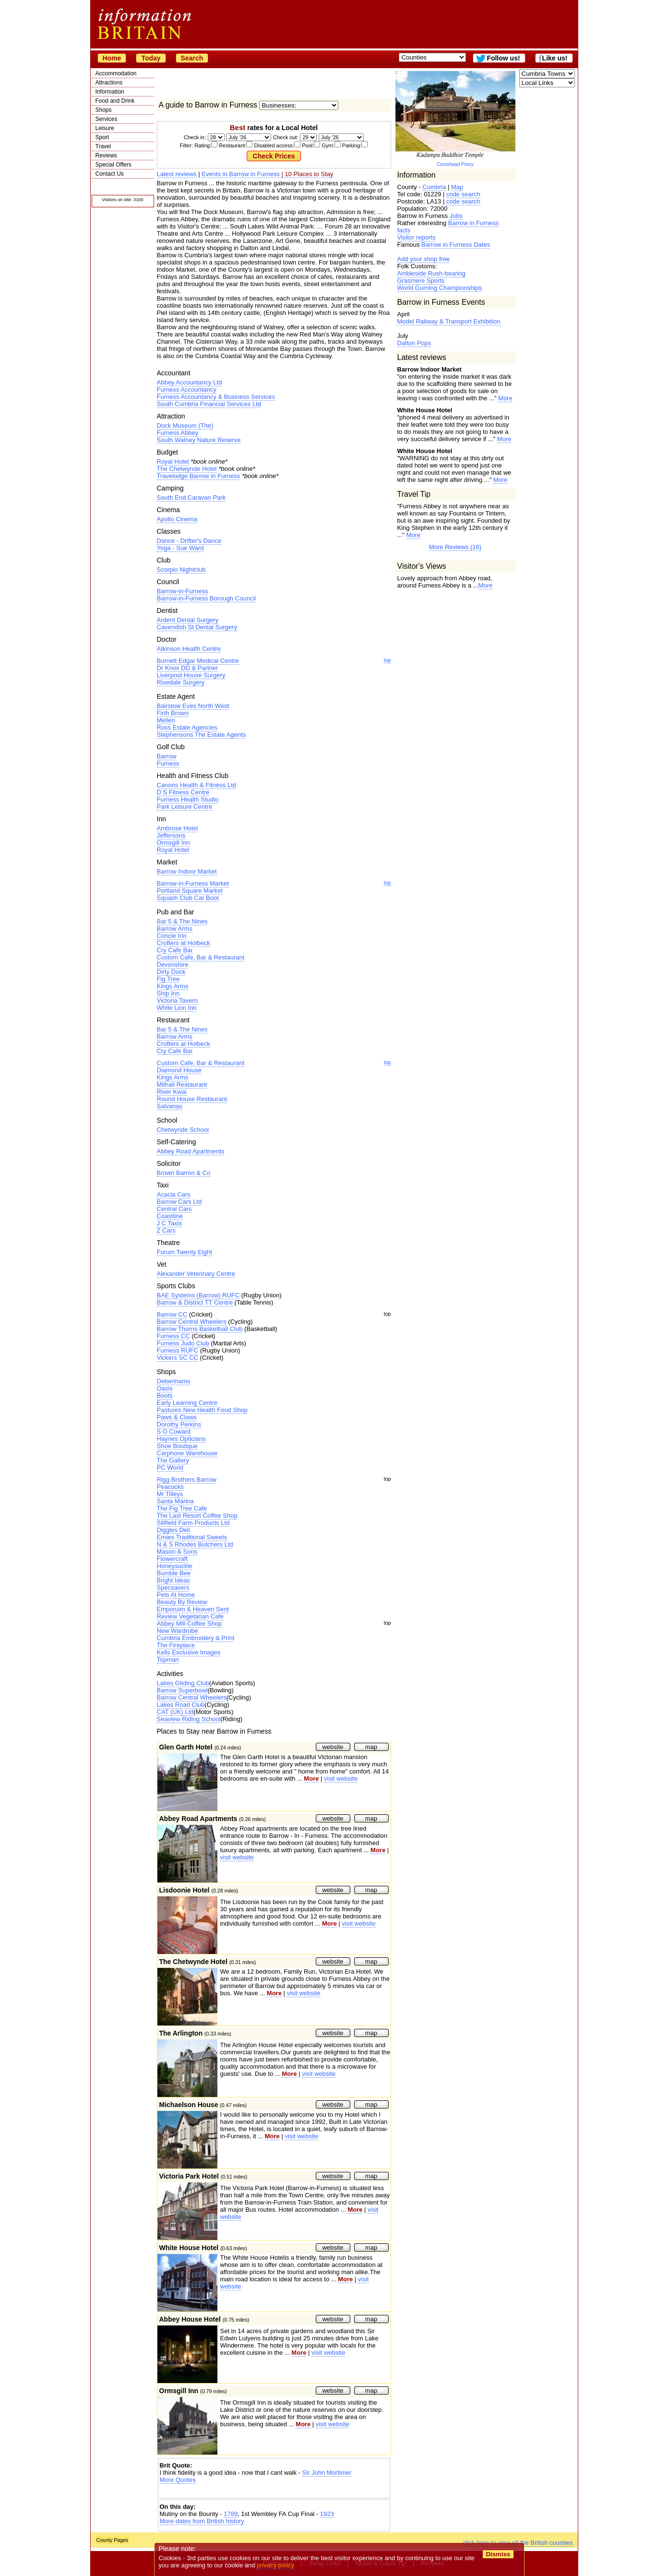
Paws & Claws (177, 1417)
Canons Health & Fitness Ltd (196, 785)
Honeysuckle (174, 1566)
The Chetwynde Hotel (187, 468)
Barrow (167, 756)
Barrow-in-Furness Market (193, 883)
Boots (165, 1395)
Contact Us (109, 173)
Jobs (456, 215)
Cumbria (434, 187)
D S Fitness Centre (183, 792)
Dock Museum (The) (185, 425)
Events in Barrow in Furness (241, 174)
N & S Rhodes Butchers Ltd (195, 1544)
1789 (231, 2513)
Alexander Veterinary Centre (196, 1273)
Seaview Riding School (189, 1719)
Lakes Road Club (181, 1704)
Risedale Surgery (181, 682)
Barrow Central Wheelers (192, 1321)
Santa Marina (175, 1501)
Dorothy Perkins (179, 1424)
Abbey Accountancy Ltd (189, 382)
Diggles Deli (173, 1530)
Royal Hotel (173, 461)
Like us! (555, 58)
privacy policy (276, 2565)
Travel (103, 146)
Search (192, 58)
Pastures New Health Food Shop (202, 1410)
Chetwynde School (183, 1129)
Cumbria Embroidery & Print (196, 1637)
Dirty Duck (171, 971)
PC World (170, 1467)
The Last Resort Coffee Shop (197, 1515)
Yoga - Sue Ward (180, 547)
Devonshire (173, 964)
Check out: (285, 137)
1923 (327, 2513)
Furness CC (173, 1336)
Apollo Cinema (177, 519)
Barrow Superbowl (182, 1690)
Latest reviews (177, 174)
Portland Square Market (190, 890)
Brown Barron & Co (184, 1172)
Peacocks (170, 1486)
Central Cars (174, 1208)
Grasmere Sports (421, 280)
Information (109, 91)
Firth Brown (173, 713)
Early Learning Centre (187, 1402)
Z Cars (166, 1230)
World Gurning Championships (439, 287)
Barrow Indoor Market (187, 871)
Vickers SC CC (177, 1357)
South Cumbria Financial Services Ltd (209, 403)
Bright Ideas (173, 1580)
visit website (341, 1778)
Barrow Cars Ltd (179, 1201)
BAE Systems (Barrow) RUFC (198, 1295)
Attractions (109, 82)
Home (112, 58)
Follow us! (503, 58)
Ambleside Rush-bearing (431, 273)
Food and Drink (115, 100)
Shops (103, 110)
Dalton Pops (414, 343)
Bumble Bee (174, 1573)
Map (457, 187)
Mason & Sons (177, 1551)
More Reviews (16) (455, 547)
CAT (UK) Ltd (175, 1711)
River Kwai (172, 1091)
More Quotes (178, 2479)
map (371, 1746)
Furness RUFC (178, 1350)
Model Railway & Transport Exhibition (449, 321)
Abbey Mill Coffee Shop (189, 1623)
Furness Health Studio (188, 799)
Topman (168, 1659)
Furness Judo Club (183, 1343)
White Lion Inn (177, 1007)
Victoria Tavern (177, 1000)
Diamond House (179, 1070)
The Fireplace (176, 1645)
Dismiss (498, 2554)
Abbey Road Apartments (191, 1151)
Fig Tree (168, 978)
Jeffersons (171, 835)
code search (463, 194)
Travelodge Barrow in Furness (198, 475)
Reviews (106, 155)
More (505, 398)
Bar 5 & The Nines (182, 921)
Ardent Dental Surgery (188, 619)
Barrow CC (172, 1314)
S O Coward (174, 1431)
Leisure (104, 128)
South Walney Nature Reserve (199, 439)
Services (106, 119)
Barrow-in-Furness (182, 591)
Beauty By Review (182, 1602)
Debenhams (174, 1381)
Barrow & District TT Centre (195, 1302)
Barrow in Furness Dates (455, 244)
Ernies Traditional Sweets (192, 1537)
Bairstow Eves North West (193, 705)
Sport (102, 137)
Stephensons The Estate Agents (201, 734)
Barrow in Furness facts (448, 226)
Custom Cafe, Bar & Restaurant (201, 957)
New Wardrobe (177, 1630)
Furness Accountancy (186, 389)
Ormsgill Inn (173, 842)
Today (150, 58)
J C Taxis (169, 1223)
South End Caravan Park (191, 497)
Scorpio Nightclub (181, 569)
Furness (168, 763)
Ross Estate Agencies (187, 727)
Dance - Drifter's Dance (189, 540)
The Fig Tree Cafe (182, 1508)
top (387, 660)
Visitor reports (416, 237)
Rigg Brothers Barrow (186, 1479)
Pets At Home (176, 1594)
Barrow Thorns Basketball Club (200, 1328)
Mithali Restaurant (182, 1084)
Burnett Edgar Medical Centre (198, 660)
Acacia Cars (174, 1194)
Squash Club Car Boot (188, 897)
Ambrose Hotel (177, 828)
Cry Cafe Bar (175, 950)
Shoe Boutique (177, 1446)
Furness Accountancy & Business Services (216, 396)
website (332, 1746)
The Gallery (173, 1460)
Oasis (165, 1388)
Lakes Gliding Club (183, 1683)
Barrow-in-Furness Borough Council (206, 598)
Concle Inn (172, 935)
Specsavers (173, 1587)
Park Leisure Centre (185, 806)
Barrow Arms (174, 928)
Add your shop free (423, 259)
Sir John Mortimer (326, 2472)
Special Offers (113, 164)
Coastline (170, 1216)
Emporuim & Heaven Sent (193, 1609)
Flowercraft (172, 1558)
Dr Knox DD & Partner (187, 667)
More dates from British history (202, 2521)
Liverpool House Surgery (191, 675)
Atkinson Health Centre (189, 648)
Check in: (195, 137)
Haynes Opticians (181, 1438)
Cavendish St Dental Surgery (197, 627)
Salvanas (169, 1106)
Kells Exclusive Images (189, 1652)
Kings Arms (173, 986)
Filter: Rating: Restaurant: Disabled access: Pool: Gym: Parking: (274, 145)
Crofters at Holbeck (183, 943)
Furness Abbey (178, 432)
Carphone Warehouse (187, 1453)
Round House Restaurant (192, 1098)
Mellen (166, 720)
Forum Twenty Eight (184, 1252)
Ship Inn (168, 993)
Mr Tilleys (170, 1494)
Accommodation (116, 73)
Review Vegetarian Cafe (190, 1616)
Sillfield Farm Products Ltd (193, 1522)
